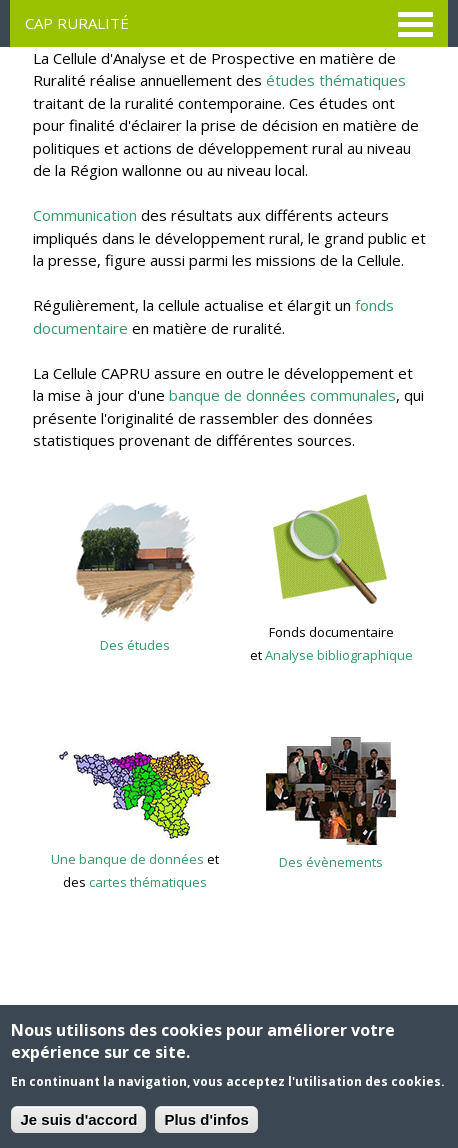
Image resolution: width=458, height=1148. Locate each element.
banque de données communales (282, 395)
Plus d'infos (206, 1120)
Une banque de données (127, 859)
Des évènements (331, 862)
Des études (135, 645)
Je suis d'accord (78, 1120)
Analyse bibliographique (339, 655)
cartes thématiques (148, 882)
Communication (85, 215)
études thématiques (336, 80)
